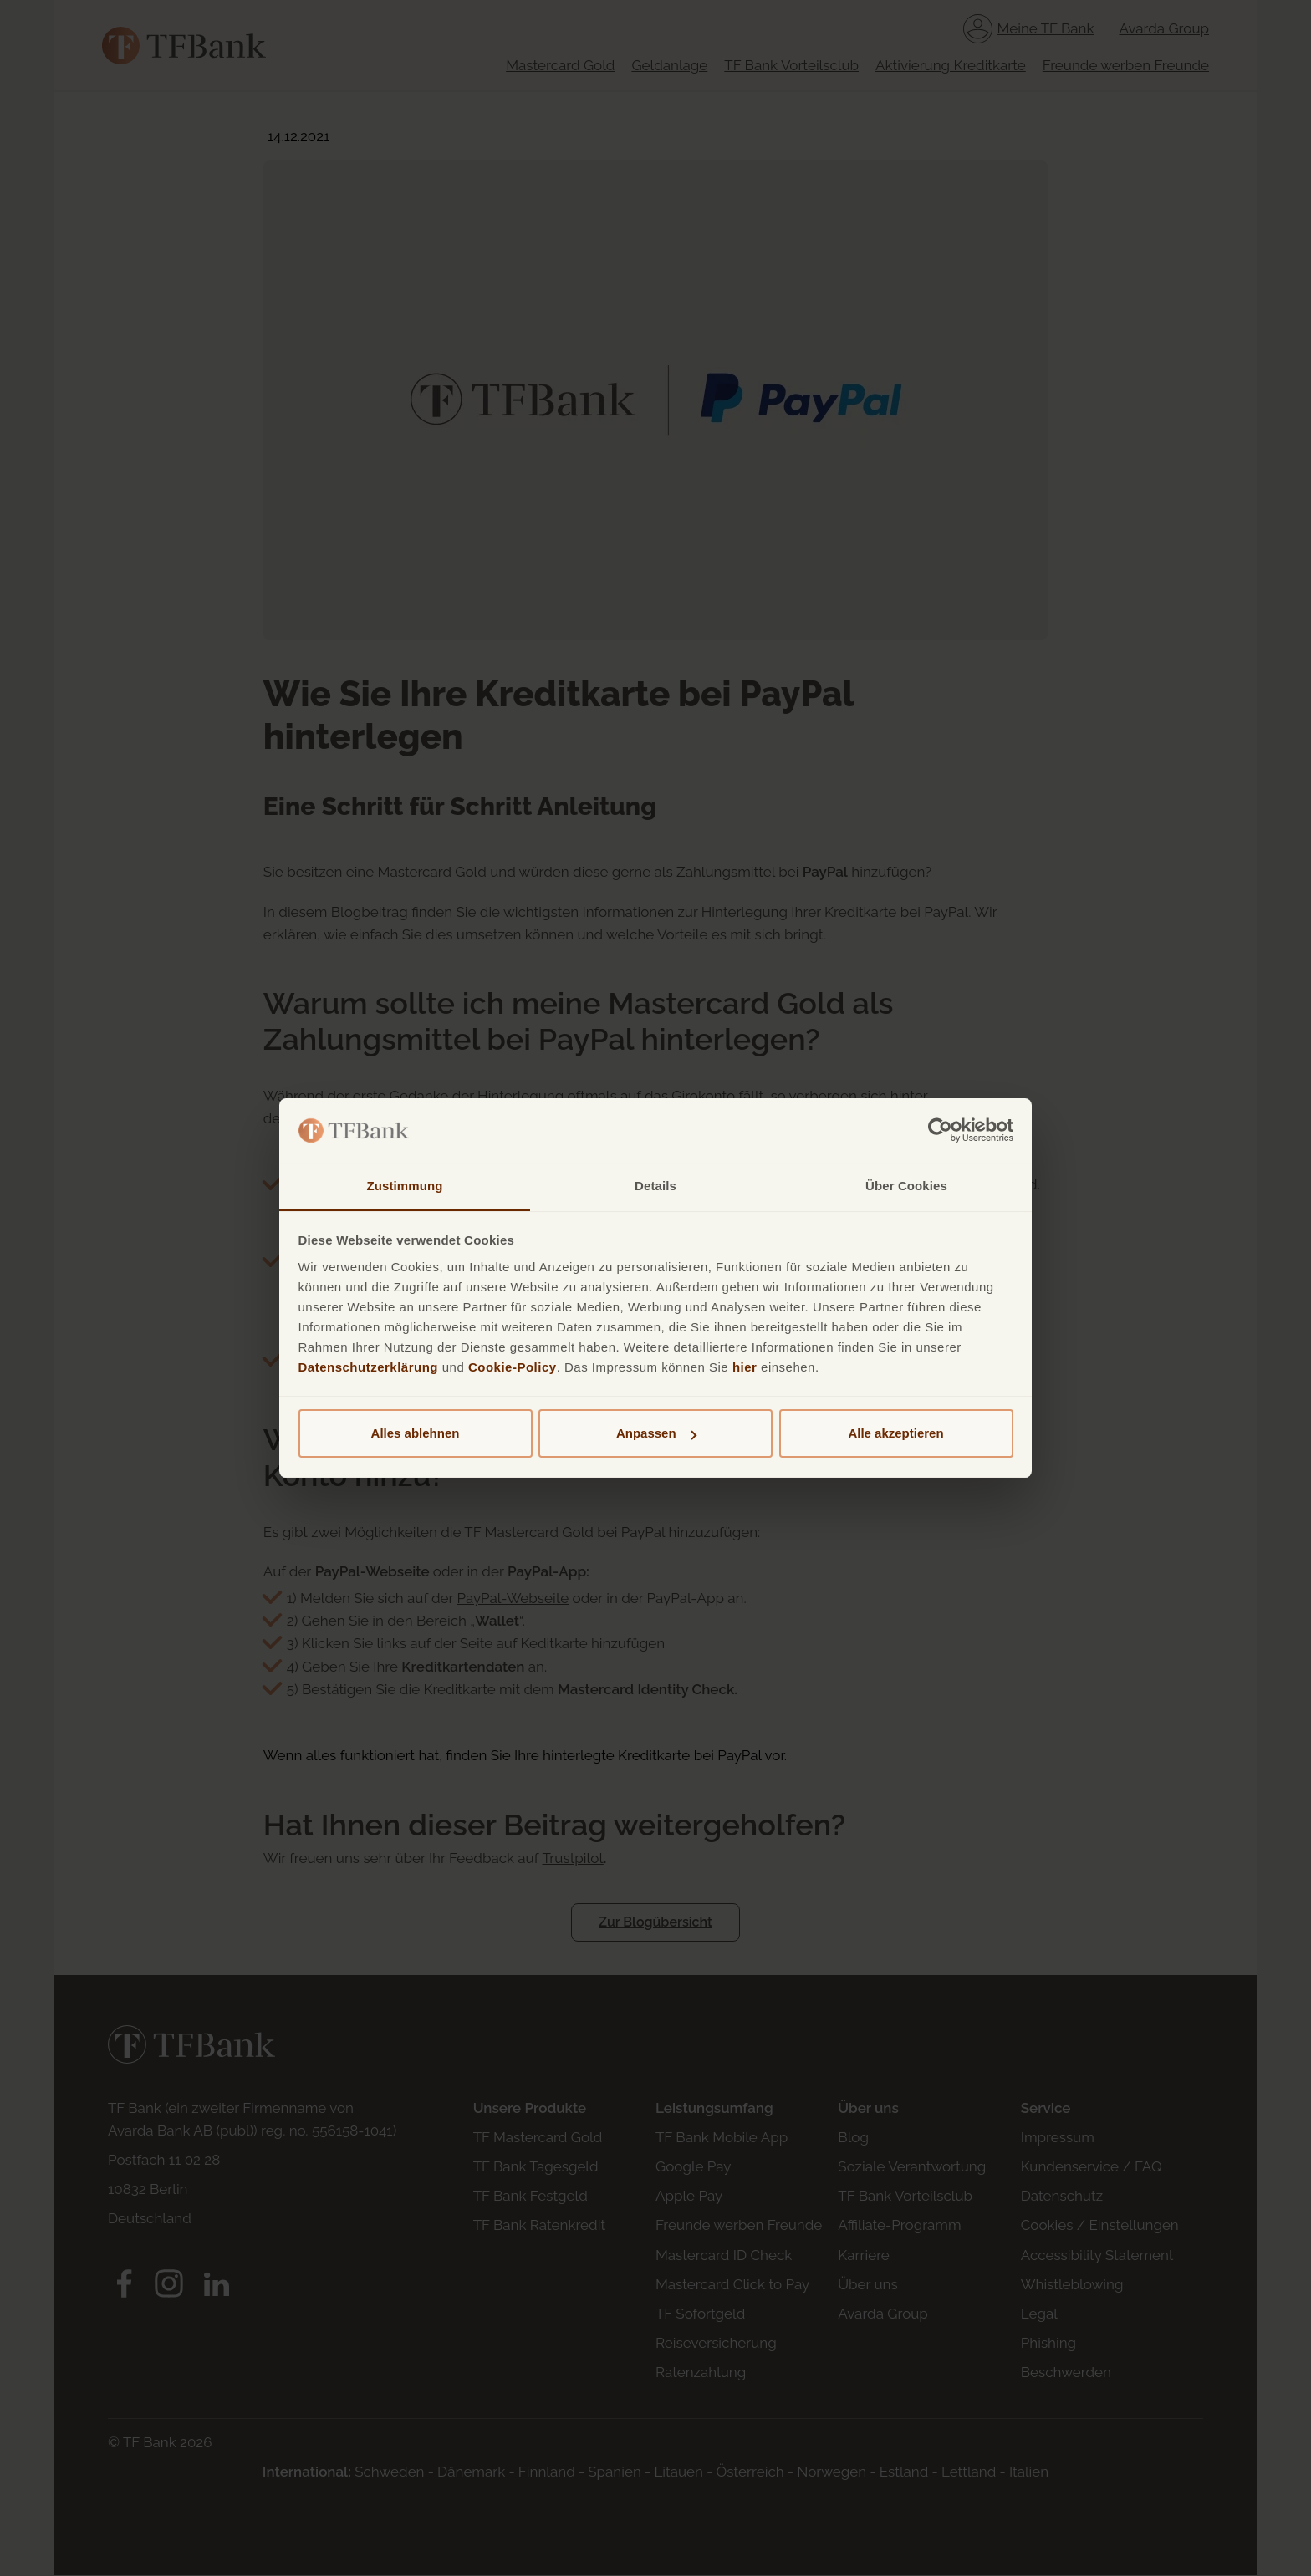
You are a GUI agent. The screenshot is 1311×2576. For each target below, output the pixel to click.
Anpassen (656, 1433)
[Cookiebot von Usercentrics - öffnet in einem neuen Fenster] (940, 1130)
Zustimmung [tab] (405, 1186)
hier (745, 1367)
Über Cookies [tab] (906, 1186)
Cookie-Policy (512, 1367)
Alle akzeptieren (895, 1433)
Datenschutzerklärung (368, 1367)
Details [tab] (655, 1186)
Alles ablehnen (415, 1433)
